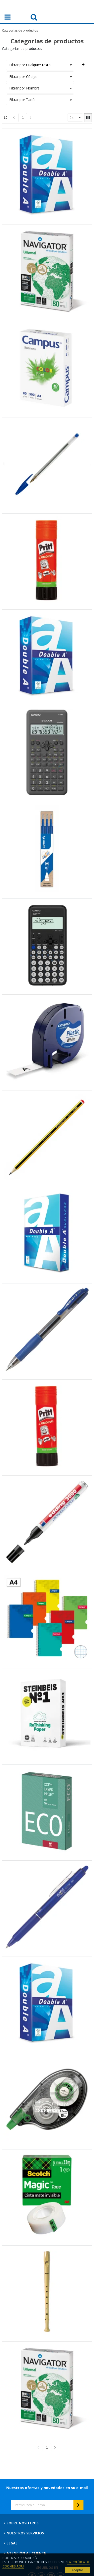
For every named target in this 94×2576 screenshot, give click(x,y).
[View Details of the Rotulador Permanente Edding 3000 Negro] (47, 1521)
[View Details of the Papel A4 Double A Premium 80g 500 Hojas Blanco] (47, 174)
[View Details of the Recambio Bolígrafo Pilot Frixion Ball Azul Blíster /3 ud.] (47, 848)
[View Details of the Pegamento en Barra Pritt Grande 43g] (47, 1425)
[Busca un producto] (33, 18)
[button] (31, 117)
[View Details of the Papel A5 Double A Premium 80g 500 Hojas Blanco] (47, 655)
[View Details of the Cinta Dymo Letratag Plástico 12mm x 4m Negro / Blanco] (47, 1040)
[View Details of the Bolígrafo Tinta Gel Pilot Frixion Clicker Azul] (47, 1906)
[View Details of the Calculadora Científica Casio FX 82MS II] (47, 752)
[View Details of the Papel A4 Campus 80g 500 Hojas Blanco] (47, 367)
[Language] (75, 18)
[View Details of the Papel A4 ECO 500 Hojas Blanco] (47, 1810)
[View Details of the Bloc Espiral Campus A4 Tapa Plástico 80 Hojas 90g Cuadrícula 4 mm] (47, 1618)
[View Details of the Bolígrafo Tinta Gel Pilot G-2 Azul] (47, 1329)
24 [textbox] (71, 117)
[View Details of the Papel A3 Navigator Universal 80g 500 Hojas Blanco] (47, 2387)
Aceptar (77, 2570)
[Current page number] (22, 117)
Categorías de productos (20, 30)
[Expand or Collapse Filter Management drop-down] (83, 64)
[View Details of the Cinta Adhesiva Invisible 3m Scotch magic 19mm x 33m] (47, 2195)
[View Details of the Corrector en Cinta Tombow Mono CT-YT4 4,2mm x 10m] (47, 2099)
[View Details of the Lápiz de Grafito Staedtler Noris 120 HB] (47, 1137)
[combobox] (75, 117)
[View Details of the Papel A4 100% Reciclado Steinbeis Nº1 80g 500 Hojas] (47, 1714)
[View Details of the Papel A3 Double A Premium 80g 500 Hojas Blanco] (47, 2003)
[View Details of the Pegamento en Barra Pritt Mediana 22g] (47, 559)
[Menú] (7, 18)
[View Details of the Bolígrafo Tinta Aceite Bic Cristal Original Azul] (47, 463)
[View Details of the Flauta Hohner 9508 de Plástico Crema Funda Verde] (47, 2291)
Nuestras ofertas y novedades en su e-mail (47, 2487)
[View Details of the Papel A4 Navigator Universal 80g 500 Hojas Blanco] (47, 271)
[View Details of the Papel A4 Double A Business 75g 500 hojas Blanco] (47, 1233)
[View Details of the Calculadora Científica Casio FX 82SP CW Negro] (47, 944)
